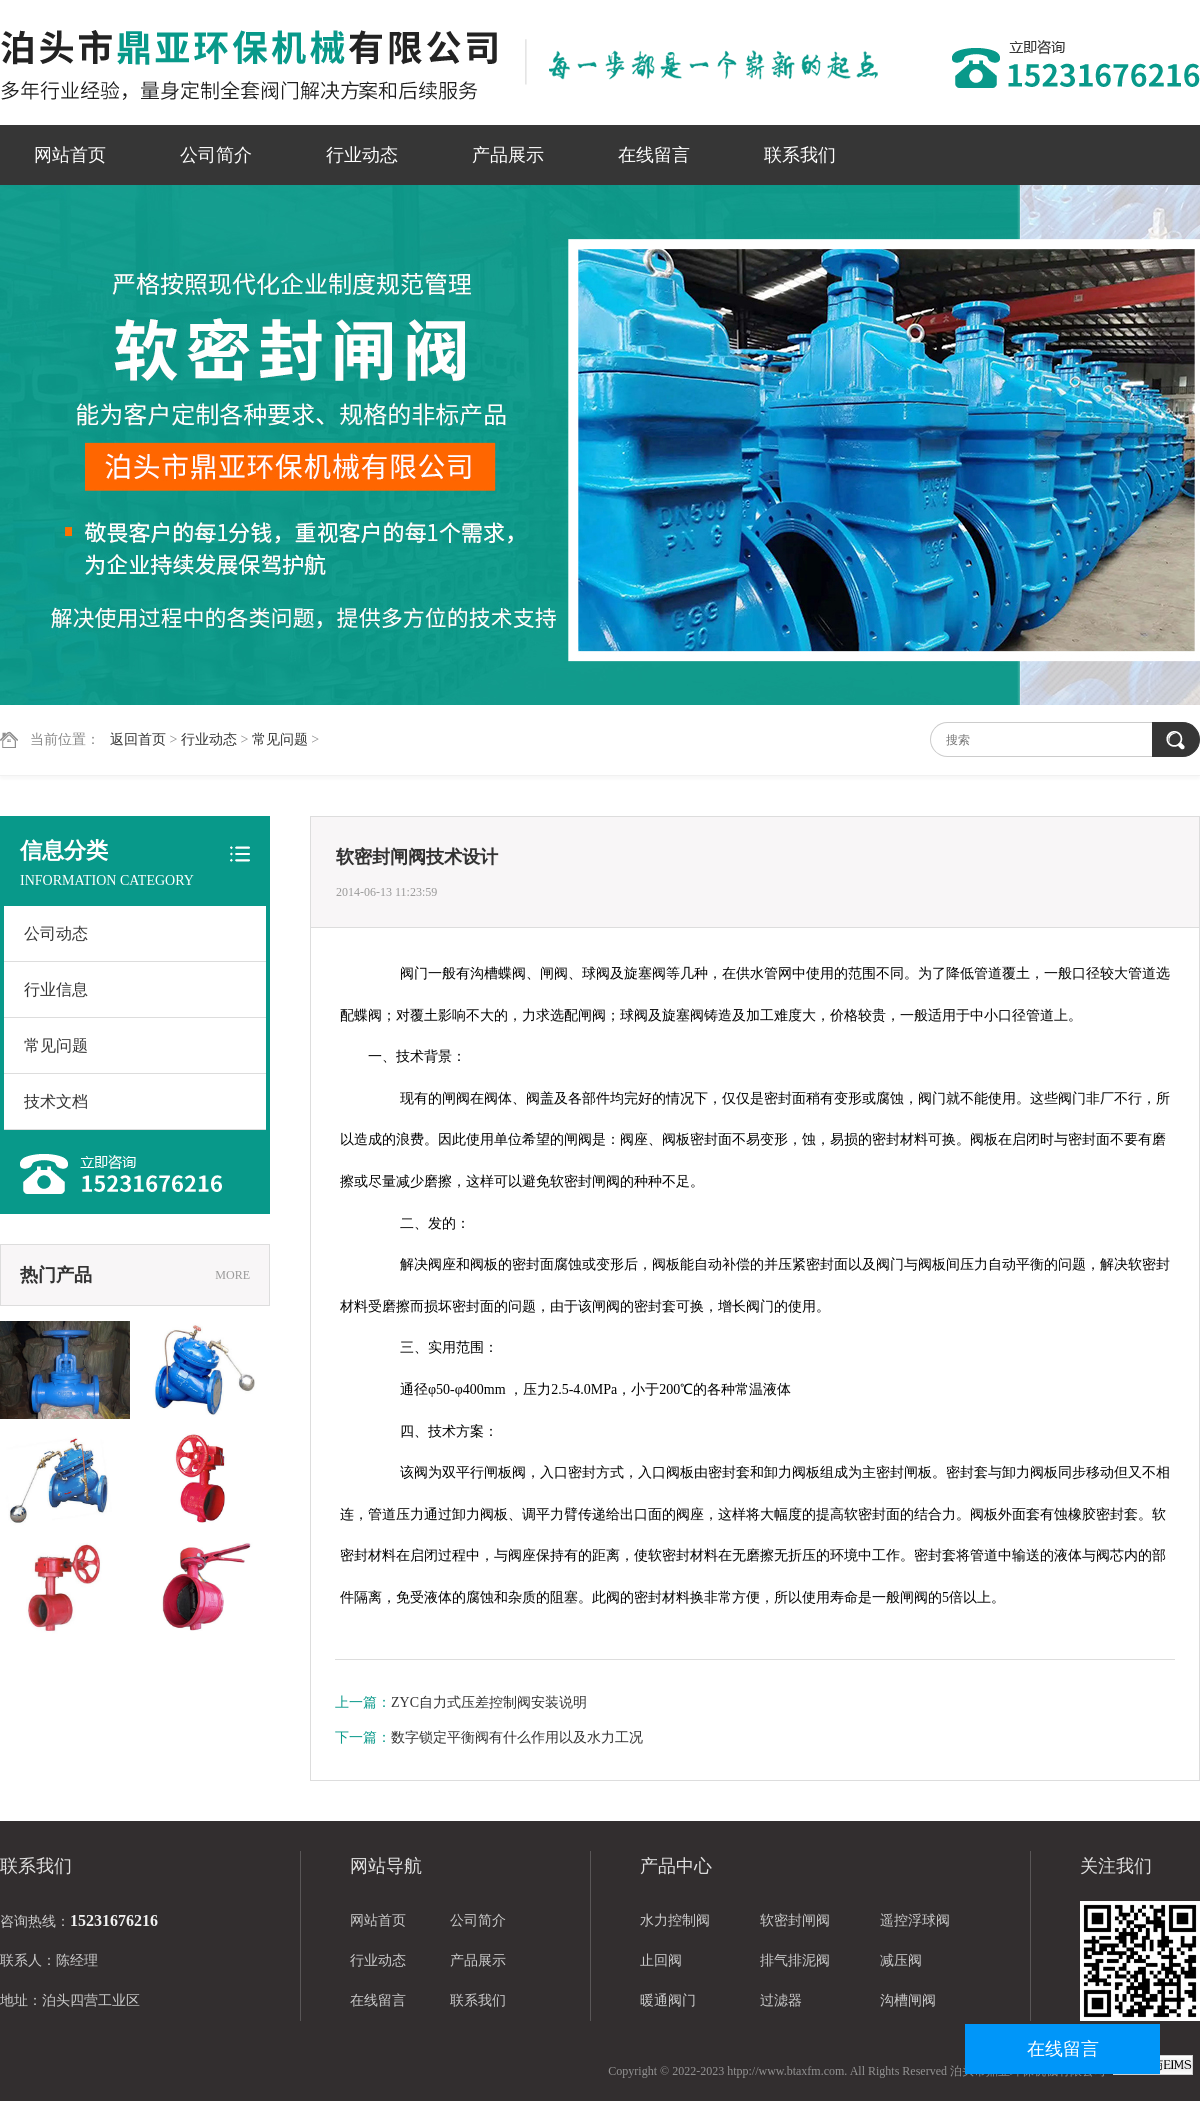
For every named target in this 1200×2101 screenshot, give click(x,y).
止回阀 (661, 1960)
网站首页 (70, 155)
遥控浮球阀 (915, 1920)
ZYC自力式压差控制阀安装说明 (489, 1702)
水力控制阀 (675, 1920)
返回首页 (138, 739)
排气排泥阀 (795, 1960)
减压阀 (901, 1960)
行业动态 (362, 155)
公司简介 (216, 155)
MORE (232, 1275)
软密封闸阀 (795, 1920)
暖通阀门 (668, 2000)
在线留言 (654, 155)
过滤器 (781, 2000)
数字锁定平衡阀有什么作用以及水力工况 (517, 1737)
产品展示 (508, 155)
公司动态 (56, 933)
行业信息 (56, 989)
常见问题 (280, 739)
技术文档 (56, 1101)
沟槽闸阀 (908, 2000)
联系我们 (800, 155)
